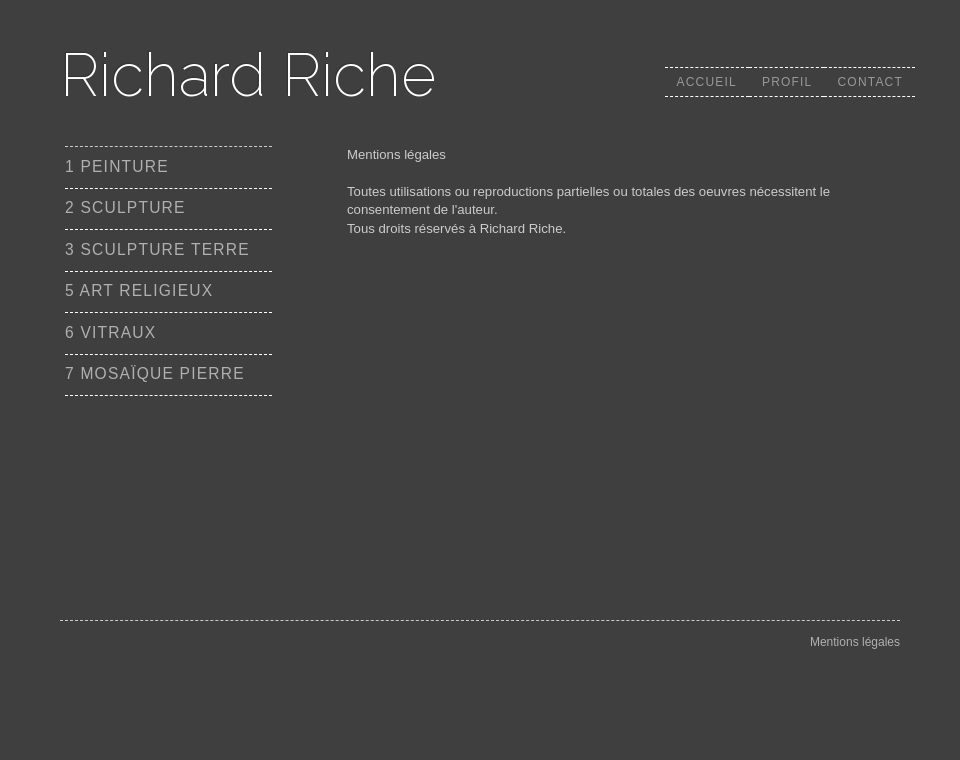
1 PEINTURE (117, 166)
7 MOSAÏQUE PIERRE (155, 373)
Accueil (707, 82)
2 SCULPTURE (125, 207)
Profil (787, 82)
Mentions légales (855, 642)
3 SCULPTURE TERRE (157, 249)
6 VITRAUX (110, 332)
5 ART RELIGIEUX (139, 290)
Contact (870, 82)
